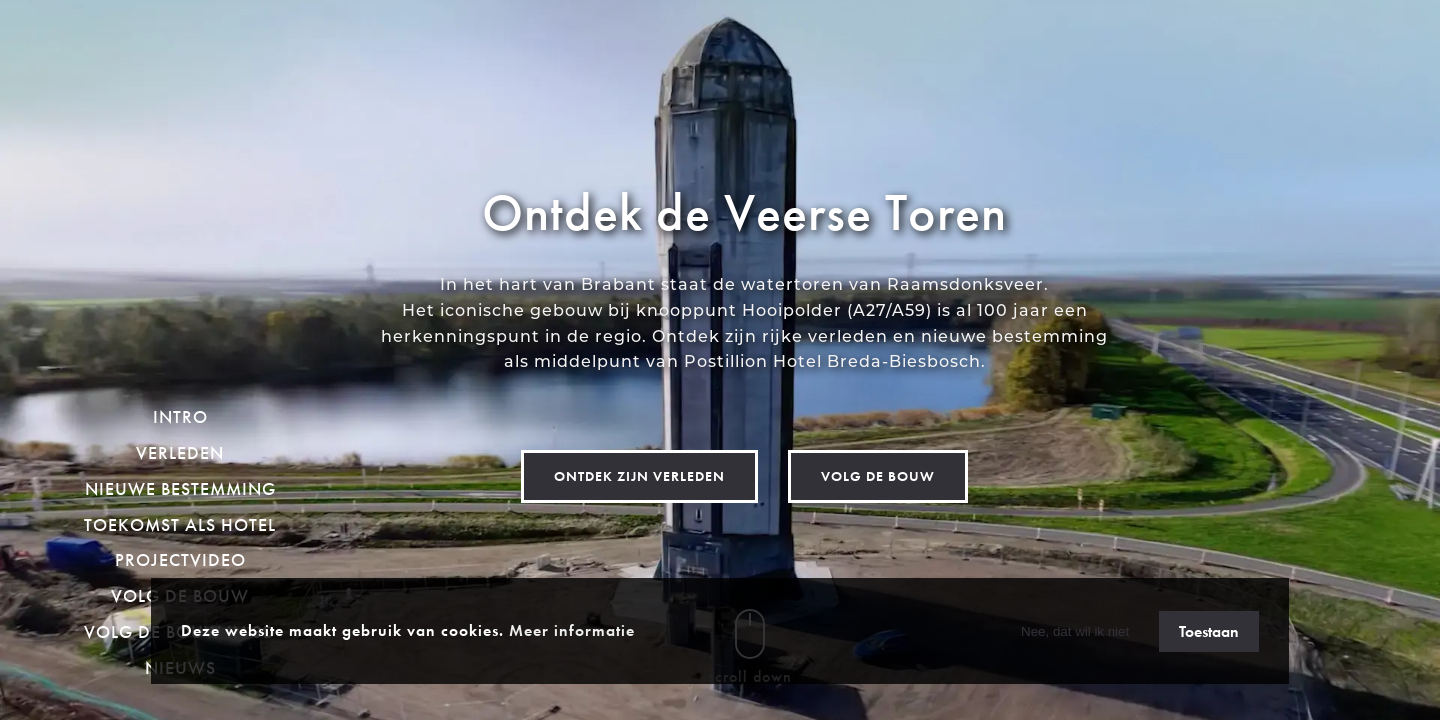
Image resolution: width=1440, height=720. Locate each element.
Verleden (180, 452)
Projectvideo (180, 559)
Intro (180, 416)
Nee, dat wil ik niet (1075, 631)
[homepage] (180, 201)
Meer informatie (572, 630)
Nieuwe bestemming (180, 488)
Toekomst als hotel (180, 524)
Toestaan (1209, 631)
